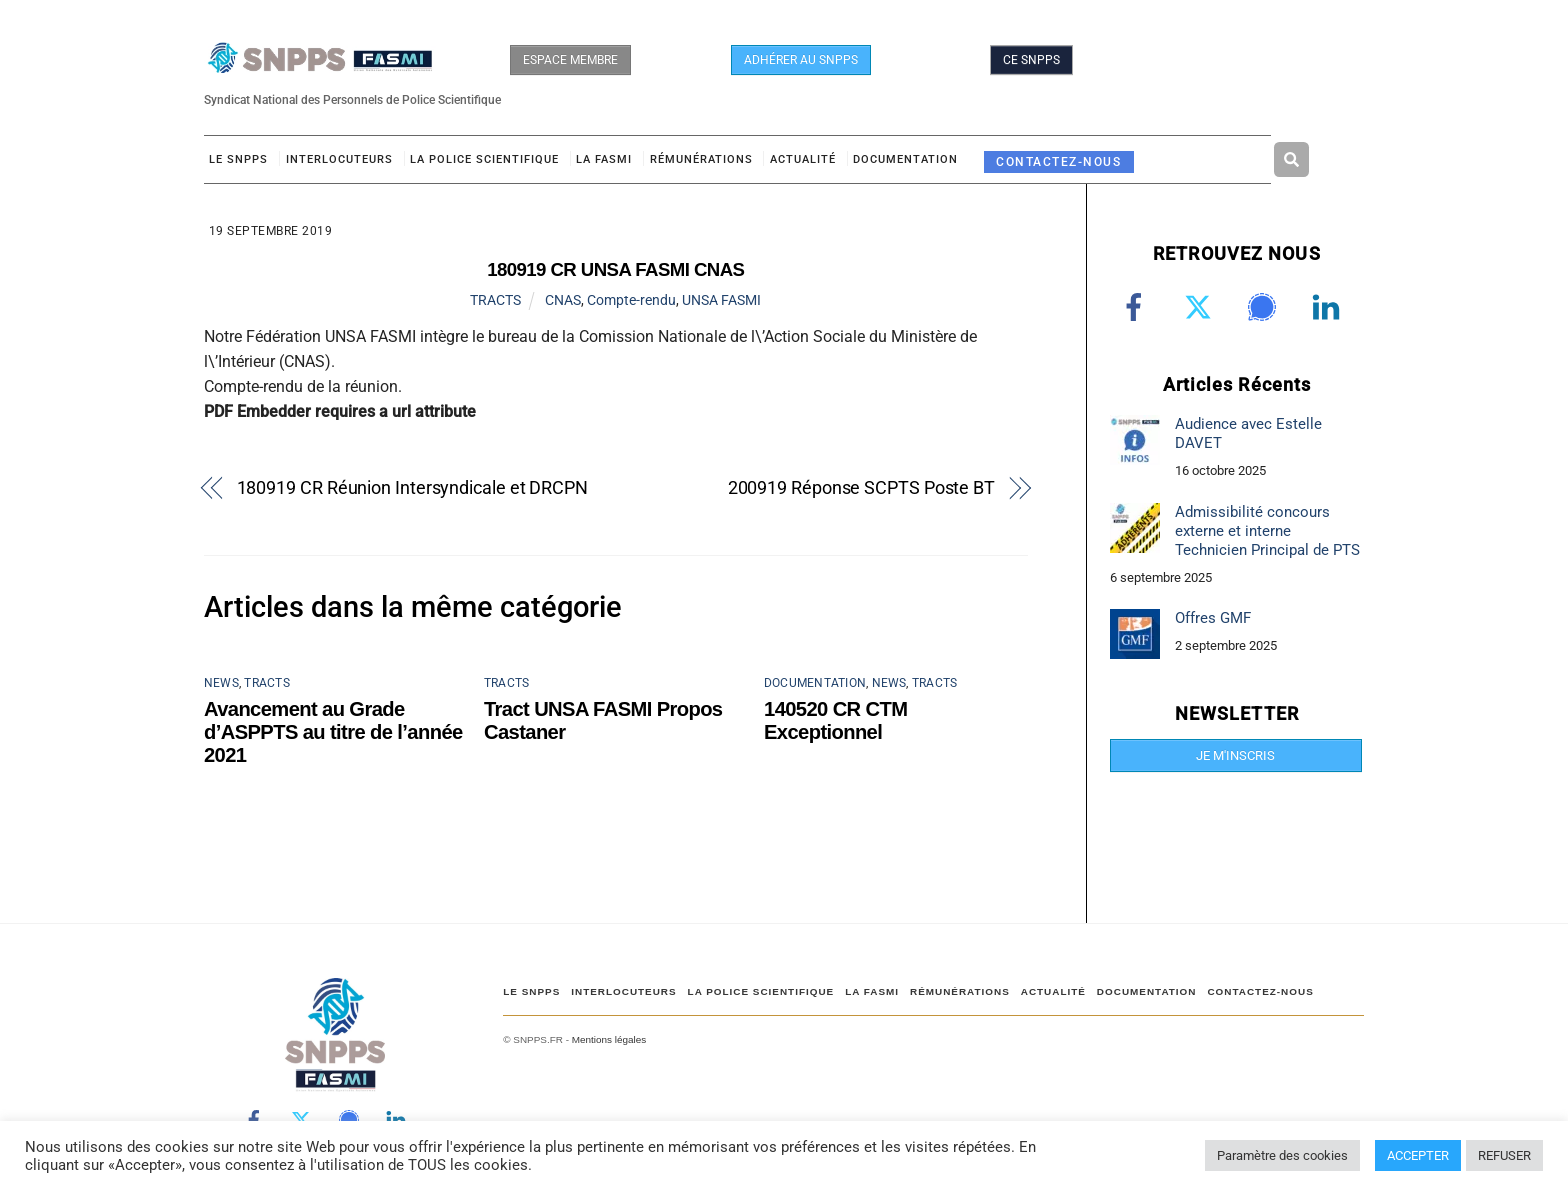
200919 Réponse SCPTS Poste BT (861, 487)
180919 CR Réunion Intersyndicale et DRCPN (412, 487)
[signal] (1265, 307)
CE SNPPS (1031, 60)
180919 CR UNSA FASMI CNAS (615, 269)
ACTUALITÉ (803, 159)
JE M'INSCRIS (1235, 755)
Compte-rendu (631, 300)
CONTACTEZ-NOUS (1058, 161)
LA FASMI (604, 159)
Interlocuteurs (339, 159)
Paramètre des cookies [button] (1282, 1155)
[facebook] (1137, 307)
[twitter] (1201, 307)
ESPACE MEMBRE (570, 60)
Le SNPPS (238, 159)
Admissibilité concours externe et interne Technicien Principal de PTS (1267, 531)
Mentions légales (609, 1039)
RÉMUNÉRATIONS (701, 159)
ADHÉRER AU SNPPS (801, 60)
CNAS (563, 300)
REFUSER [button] (1504, 1155)
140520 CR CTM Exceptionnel (835, 720)
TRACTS (495, 300)
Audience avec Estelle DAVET (1248, 433)
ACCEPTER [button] (1418, 1155)
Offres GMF (1213, 618)
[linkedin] (1329, 307)
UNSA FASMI (721, 300)
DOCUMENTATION (905, 159)
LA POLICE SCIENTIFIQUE (484, 159)
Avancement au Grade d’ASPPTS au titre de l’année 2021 (333, 732)
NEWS (221, 683)
